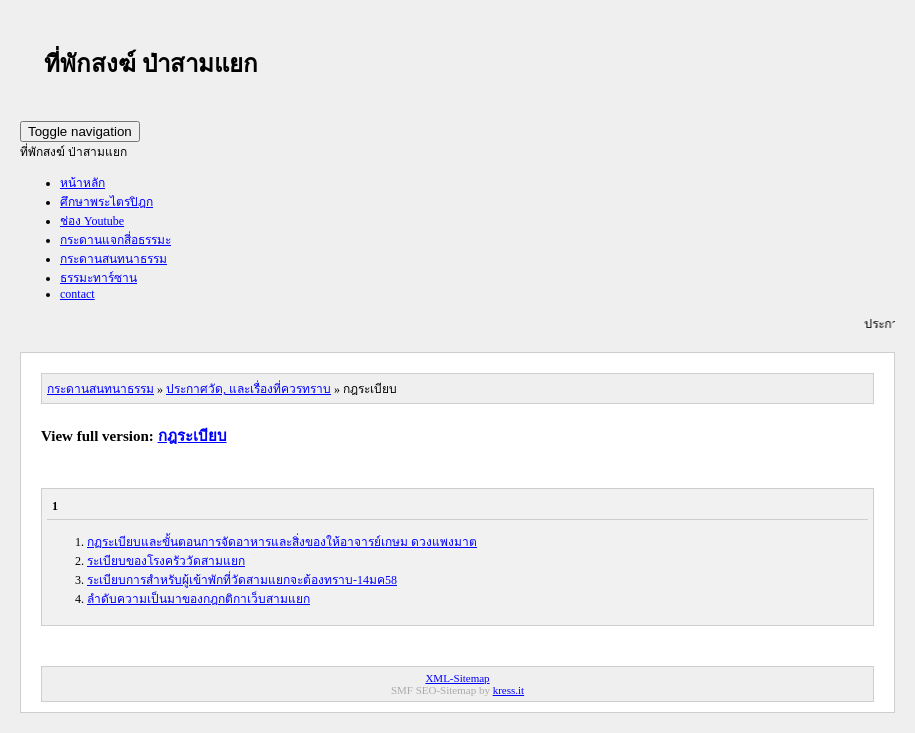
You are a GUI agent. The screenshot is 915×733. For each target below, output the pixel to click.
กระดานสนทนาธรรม (113, 259)
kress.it (508, 690)
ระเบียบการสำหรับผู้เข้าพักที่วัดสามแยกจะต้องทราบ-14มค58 (242, 580)
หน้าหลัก (82, 183)
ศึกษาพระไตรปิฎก (106, 202)
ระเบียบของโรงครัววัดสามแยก (166, 561)
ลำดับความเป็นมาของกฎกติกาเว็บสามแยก (198, 599)
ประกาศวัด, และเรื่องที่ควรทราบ (248, 389)
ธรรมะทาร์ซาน (98, 278)
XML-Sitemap (457, 678)
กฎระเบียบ (192, 436)
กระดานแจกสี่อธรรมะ (115, 240)
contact (77, 294)
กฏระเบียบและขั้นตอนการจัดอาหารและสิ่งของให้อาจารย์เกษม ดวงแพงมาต (282, 542)
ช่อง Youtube (92, 221)
